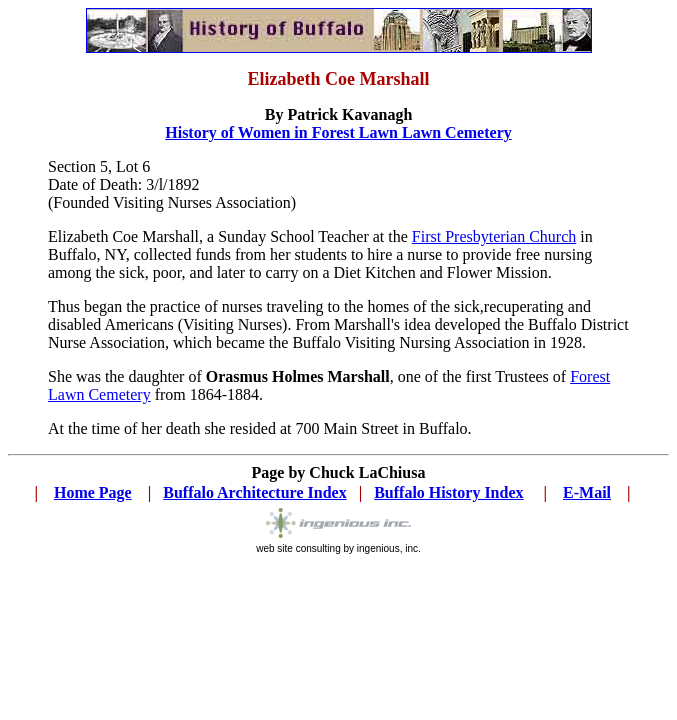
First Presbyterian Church (494, 236)
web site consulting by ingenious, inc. (338, 544)
